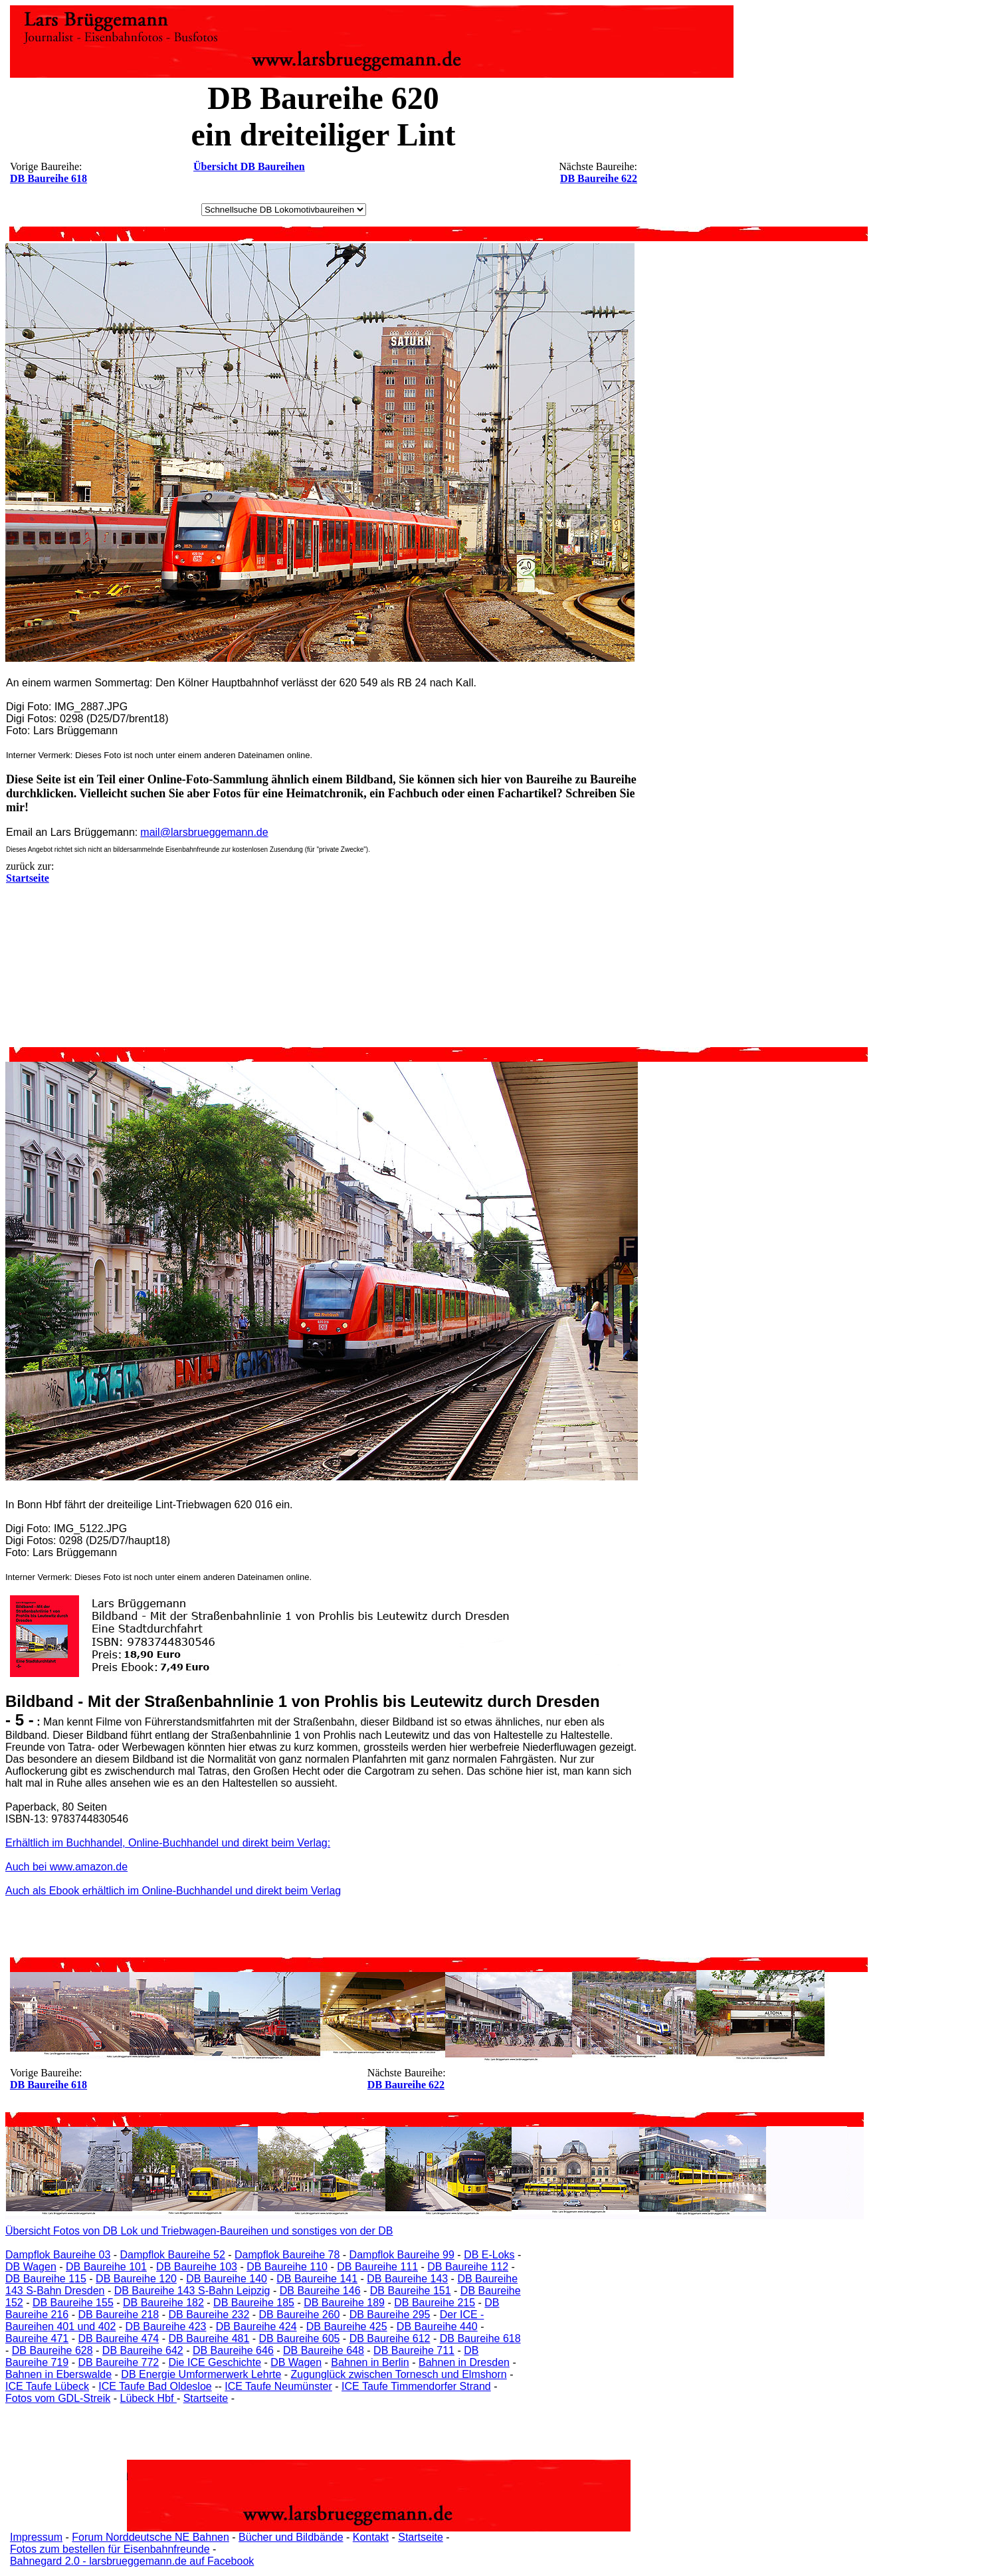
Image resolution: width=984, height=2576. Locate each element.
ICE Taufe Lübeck (47, 2386)
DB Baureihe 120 (136, 2278)
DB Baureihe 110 (287, 2266)
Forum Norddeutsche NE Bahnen (150, 2537)
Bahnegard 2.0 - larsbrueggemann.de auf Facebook (132, 2561)
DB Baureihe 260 (299, 2314)
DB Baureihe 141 (316, 2278)
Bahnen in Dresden (464, 2362)
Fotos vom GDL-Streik (57, 2398)
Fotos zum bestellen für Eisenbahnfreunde (110, 2549)
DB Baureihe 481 (208, 2338)
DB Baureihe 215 (434, 2302)
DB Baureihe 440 (437, 2326)
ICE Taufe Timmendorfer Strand (416, 2386)
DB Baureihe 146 (320, 2290)
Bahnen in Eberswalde (58, 2374)
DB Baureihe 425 (346, 2326)
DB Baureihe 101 (106, 2266)
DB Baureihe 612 (390, 2338)
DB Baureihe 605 (299, 2338)
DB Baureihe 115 (45, 2278)
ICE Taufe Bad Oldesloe (154, 2386)
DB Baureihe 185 (253, 2302)
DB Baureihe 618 (48, 178)
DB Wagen (30, 2266)
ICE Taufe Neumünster (278, 2386)
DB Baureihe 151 (410, 2290)
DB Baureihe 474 (118, 2338)
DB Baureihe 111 (377, 2266)
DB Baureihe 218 (118, 2314)
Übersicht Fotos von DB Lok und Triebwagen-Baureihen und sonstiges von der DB (199, 2230)
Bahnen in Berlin (370, 2362)
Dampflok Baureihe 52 (172, 2254)
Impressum (36, 2537)
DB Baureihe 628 (52, 2350)
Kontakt (371, 2537)
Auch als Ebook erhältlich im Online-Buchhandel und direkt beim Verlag (173, 1890)
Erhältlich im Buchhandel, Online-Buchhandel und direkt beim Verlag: (167, 1842)
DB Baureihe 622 (598, 178)
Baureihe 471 (36, 2338)
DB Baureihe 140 (226, 2278)
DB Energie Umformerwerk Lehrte (201, 2374)
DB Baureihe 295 (390, 2314)
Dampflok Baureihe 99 (401, 2254)
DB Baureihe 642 (142, 2350)
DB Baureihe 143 (407, 2278)
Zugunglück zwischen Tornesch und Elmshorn (399, 2374)
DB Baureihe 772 (118, 2362)
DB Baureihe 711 (413, 2350)
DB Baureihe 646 (233, 2350)
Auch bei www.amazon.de (66, 1866)
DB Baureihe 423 (166, 2326)
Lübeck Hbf (148, 2398)
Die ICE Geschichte (214, 2362)
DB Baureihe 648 (323, 2350)
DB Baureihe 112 (467, 2266)
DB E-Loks (489, 2254)
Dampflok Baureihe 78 (287, 2254)
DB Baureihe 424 (256, 2326)
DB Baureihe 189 (344, 2302)
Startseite (206, 2398)
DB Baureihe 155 (73, 2302)
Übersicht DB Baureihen (249, 166)
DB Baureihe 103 (196, 2266)
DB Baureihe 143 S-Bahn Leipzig (192, 2290)
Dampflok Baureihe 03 (57, 2254)
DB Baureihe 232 (208, 2314)
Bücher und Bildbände (291, 2537)
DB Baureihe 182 (163, 2302)
